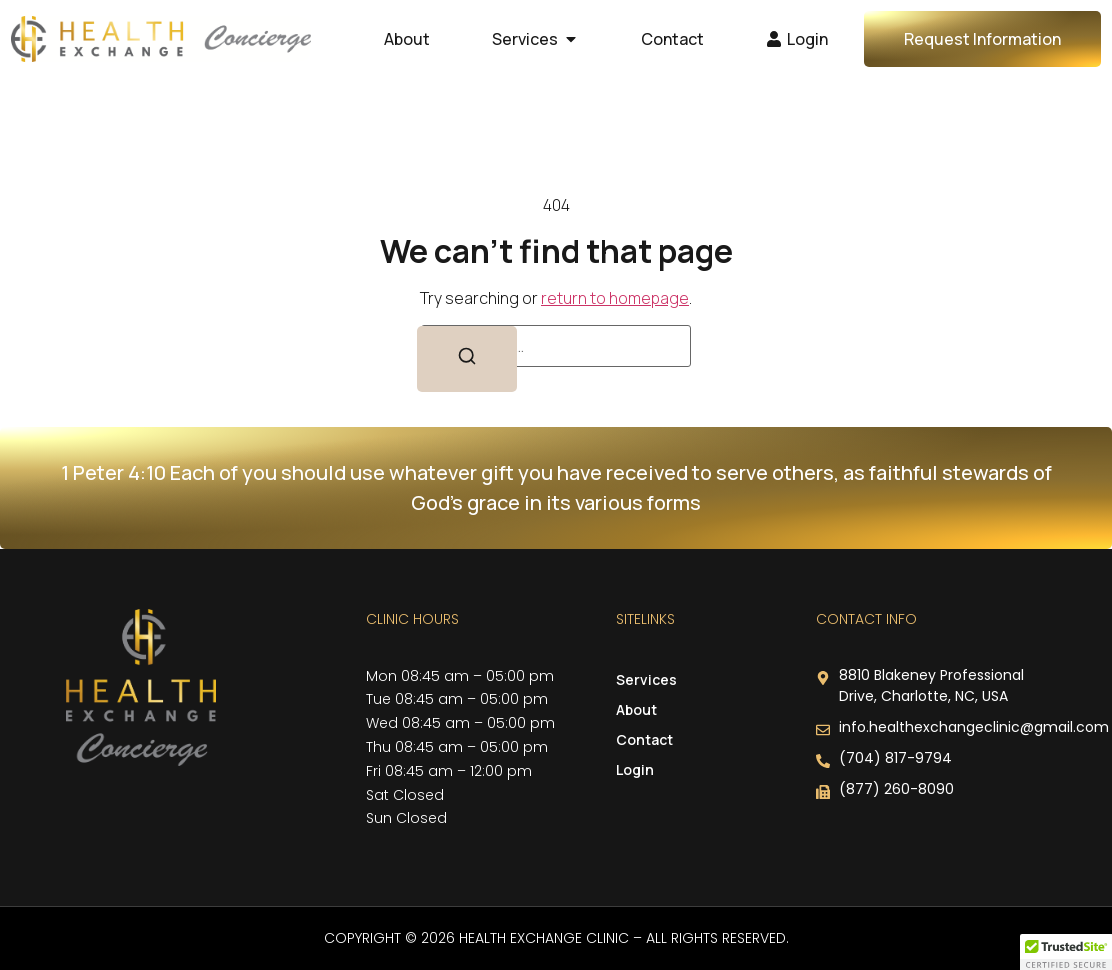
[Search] (467, 359)
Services (651, 680)
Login (635, 769)
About (636, 709)
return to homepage (615, 298)
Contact (644, 739)
